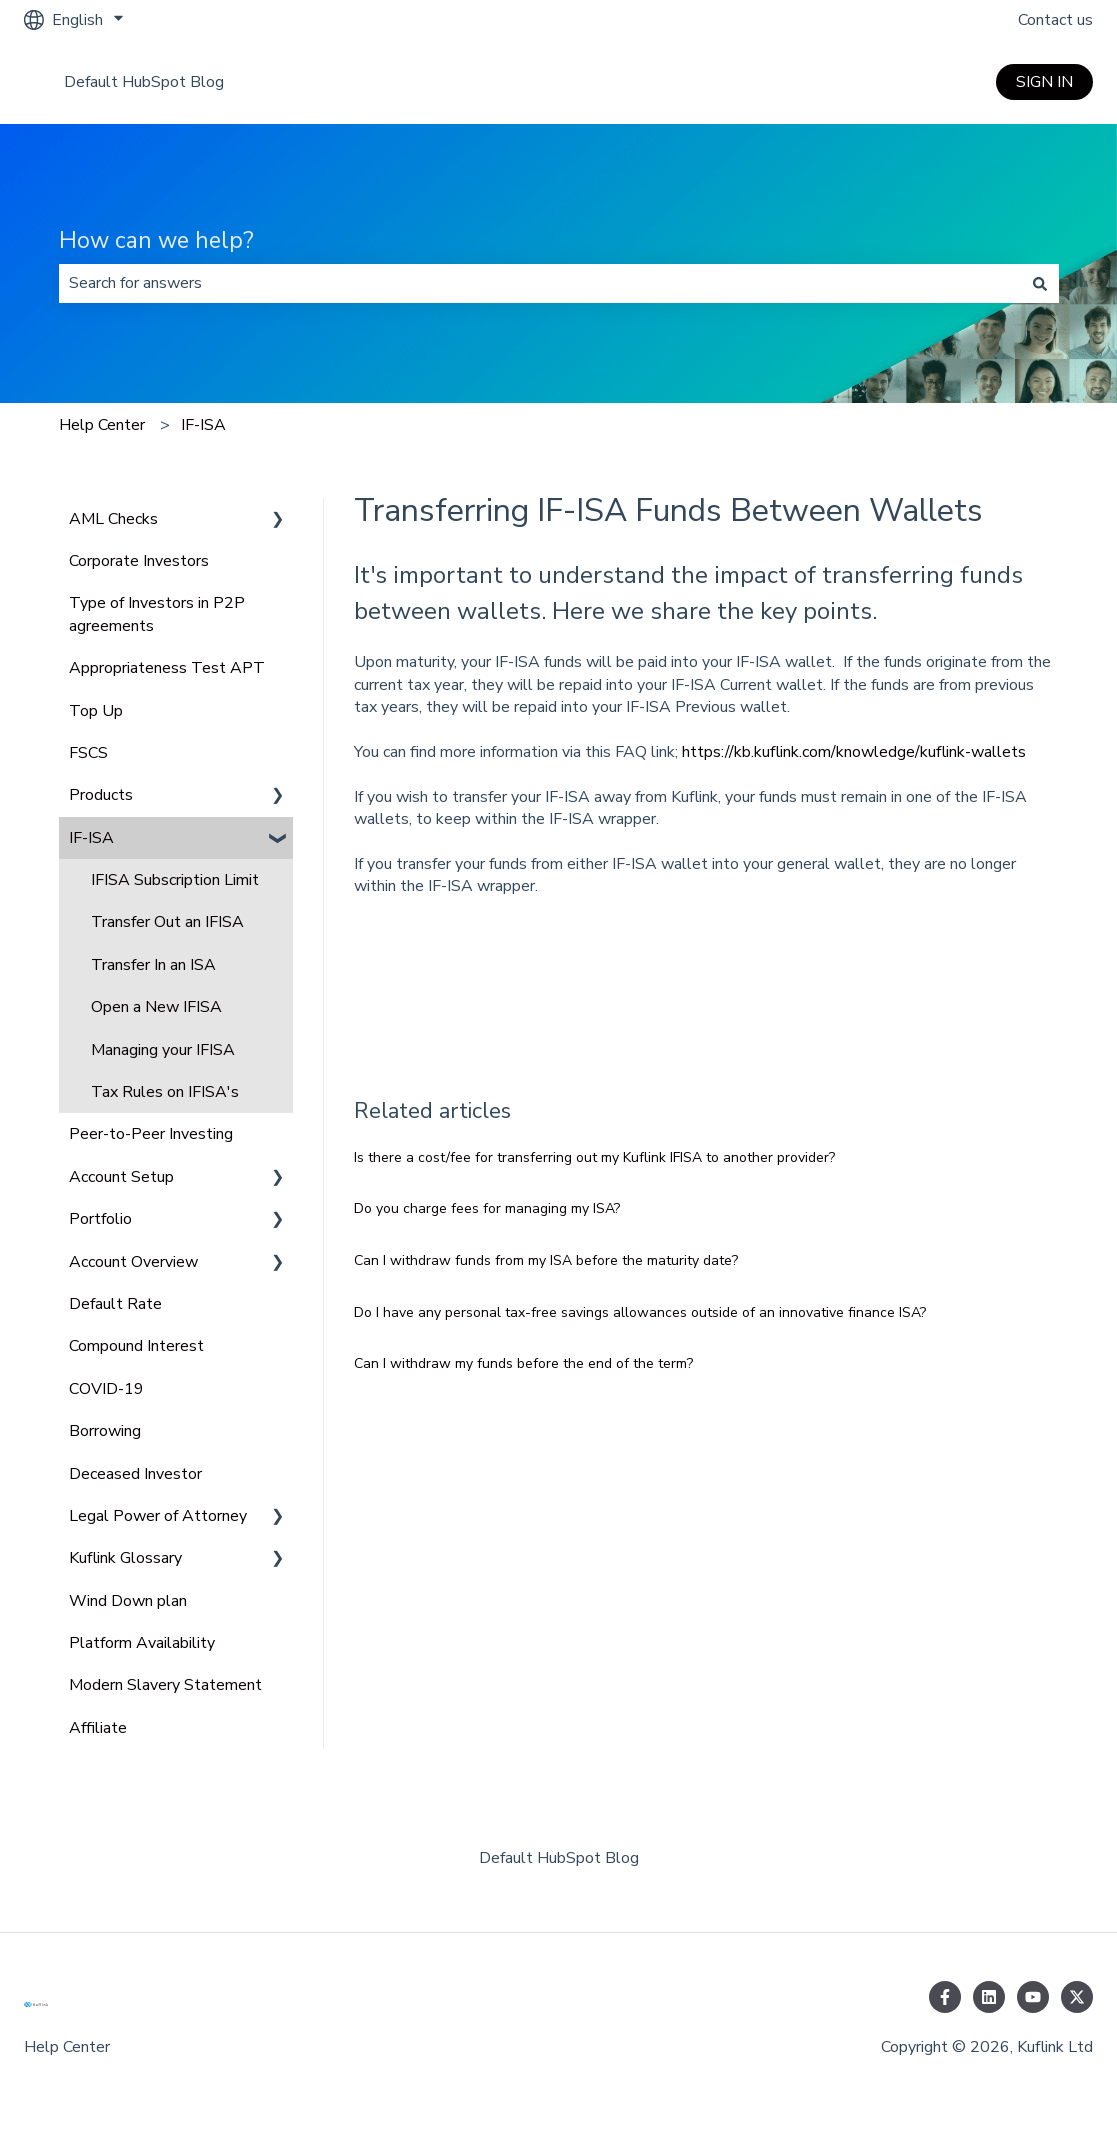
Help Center (102, 425)
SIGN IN (1044, 82)
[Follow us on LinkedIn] (989, 1997)
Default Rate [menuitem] (115, 1304)
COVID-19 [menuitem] (106, 1389)
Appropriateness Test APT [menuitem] (167, 668)
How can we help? (156, 240)
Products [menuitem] (101, 795)
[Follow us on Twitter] (1077, 1997)
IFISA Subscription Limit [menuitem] (175, 880)
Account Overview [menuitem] (133, 1262)
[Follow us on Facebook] (945, 1997)
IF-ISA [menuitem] (91, 838)
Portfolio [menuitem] (100, 1219)
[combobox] (540, 283)
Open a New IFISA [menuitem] (156, 1007)
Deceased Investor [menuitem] (135, 1474)
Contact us (1055, 20)
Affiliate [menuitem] (98, 1728)
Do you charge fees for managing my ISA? (487, 1208)
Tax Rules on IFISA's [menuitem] (165, 1092)
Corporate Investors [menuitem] (139, 561)
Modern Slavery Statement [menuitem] (165, 1685)
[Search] (1040, 283)
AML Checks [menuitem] (113, 519)
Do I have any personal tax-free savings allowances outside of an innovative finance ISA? (640, 1312)
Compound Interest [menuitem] (136, 1346)
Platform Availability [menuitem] (142, 1643)
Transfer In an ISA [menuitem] (153, 965)
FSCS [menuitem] (88, 753)
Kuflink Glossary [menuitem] (125, 1558)
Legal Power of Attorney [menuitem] (158, 1516)
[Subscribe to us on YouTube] (1033, 1997)
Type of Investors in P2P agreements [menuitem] (157, 614)
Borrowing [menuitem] (105, 1431)
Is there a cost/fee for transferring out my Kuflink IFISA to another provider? (594, 1157)
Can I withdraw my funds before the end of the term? (523, 1363)
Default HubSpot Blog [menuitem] (559, 1858)
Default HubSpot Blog (144, 82)
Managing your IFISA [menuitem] (163, 1050)
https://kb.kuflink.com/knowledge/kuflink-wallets (856, 752)
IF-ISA (203, 425)
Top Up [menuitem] (96, 711)
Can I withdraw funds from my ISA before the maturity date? (546, 1260)
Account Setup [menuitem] (121, 1177)
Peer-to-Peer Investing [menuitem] (151, 1134)
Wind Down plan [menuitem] (128, 1601)
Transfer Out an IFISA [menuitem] (167, 922)
